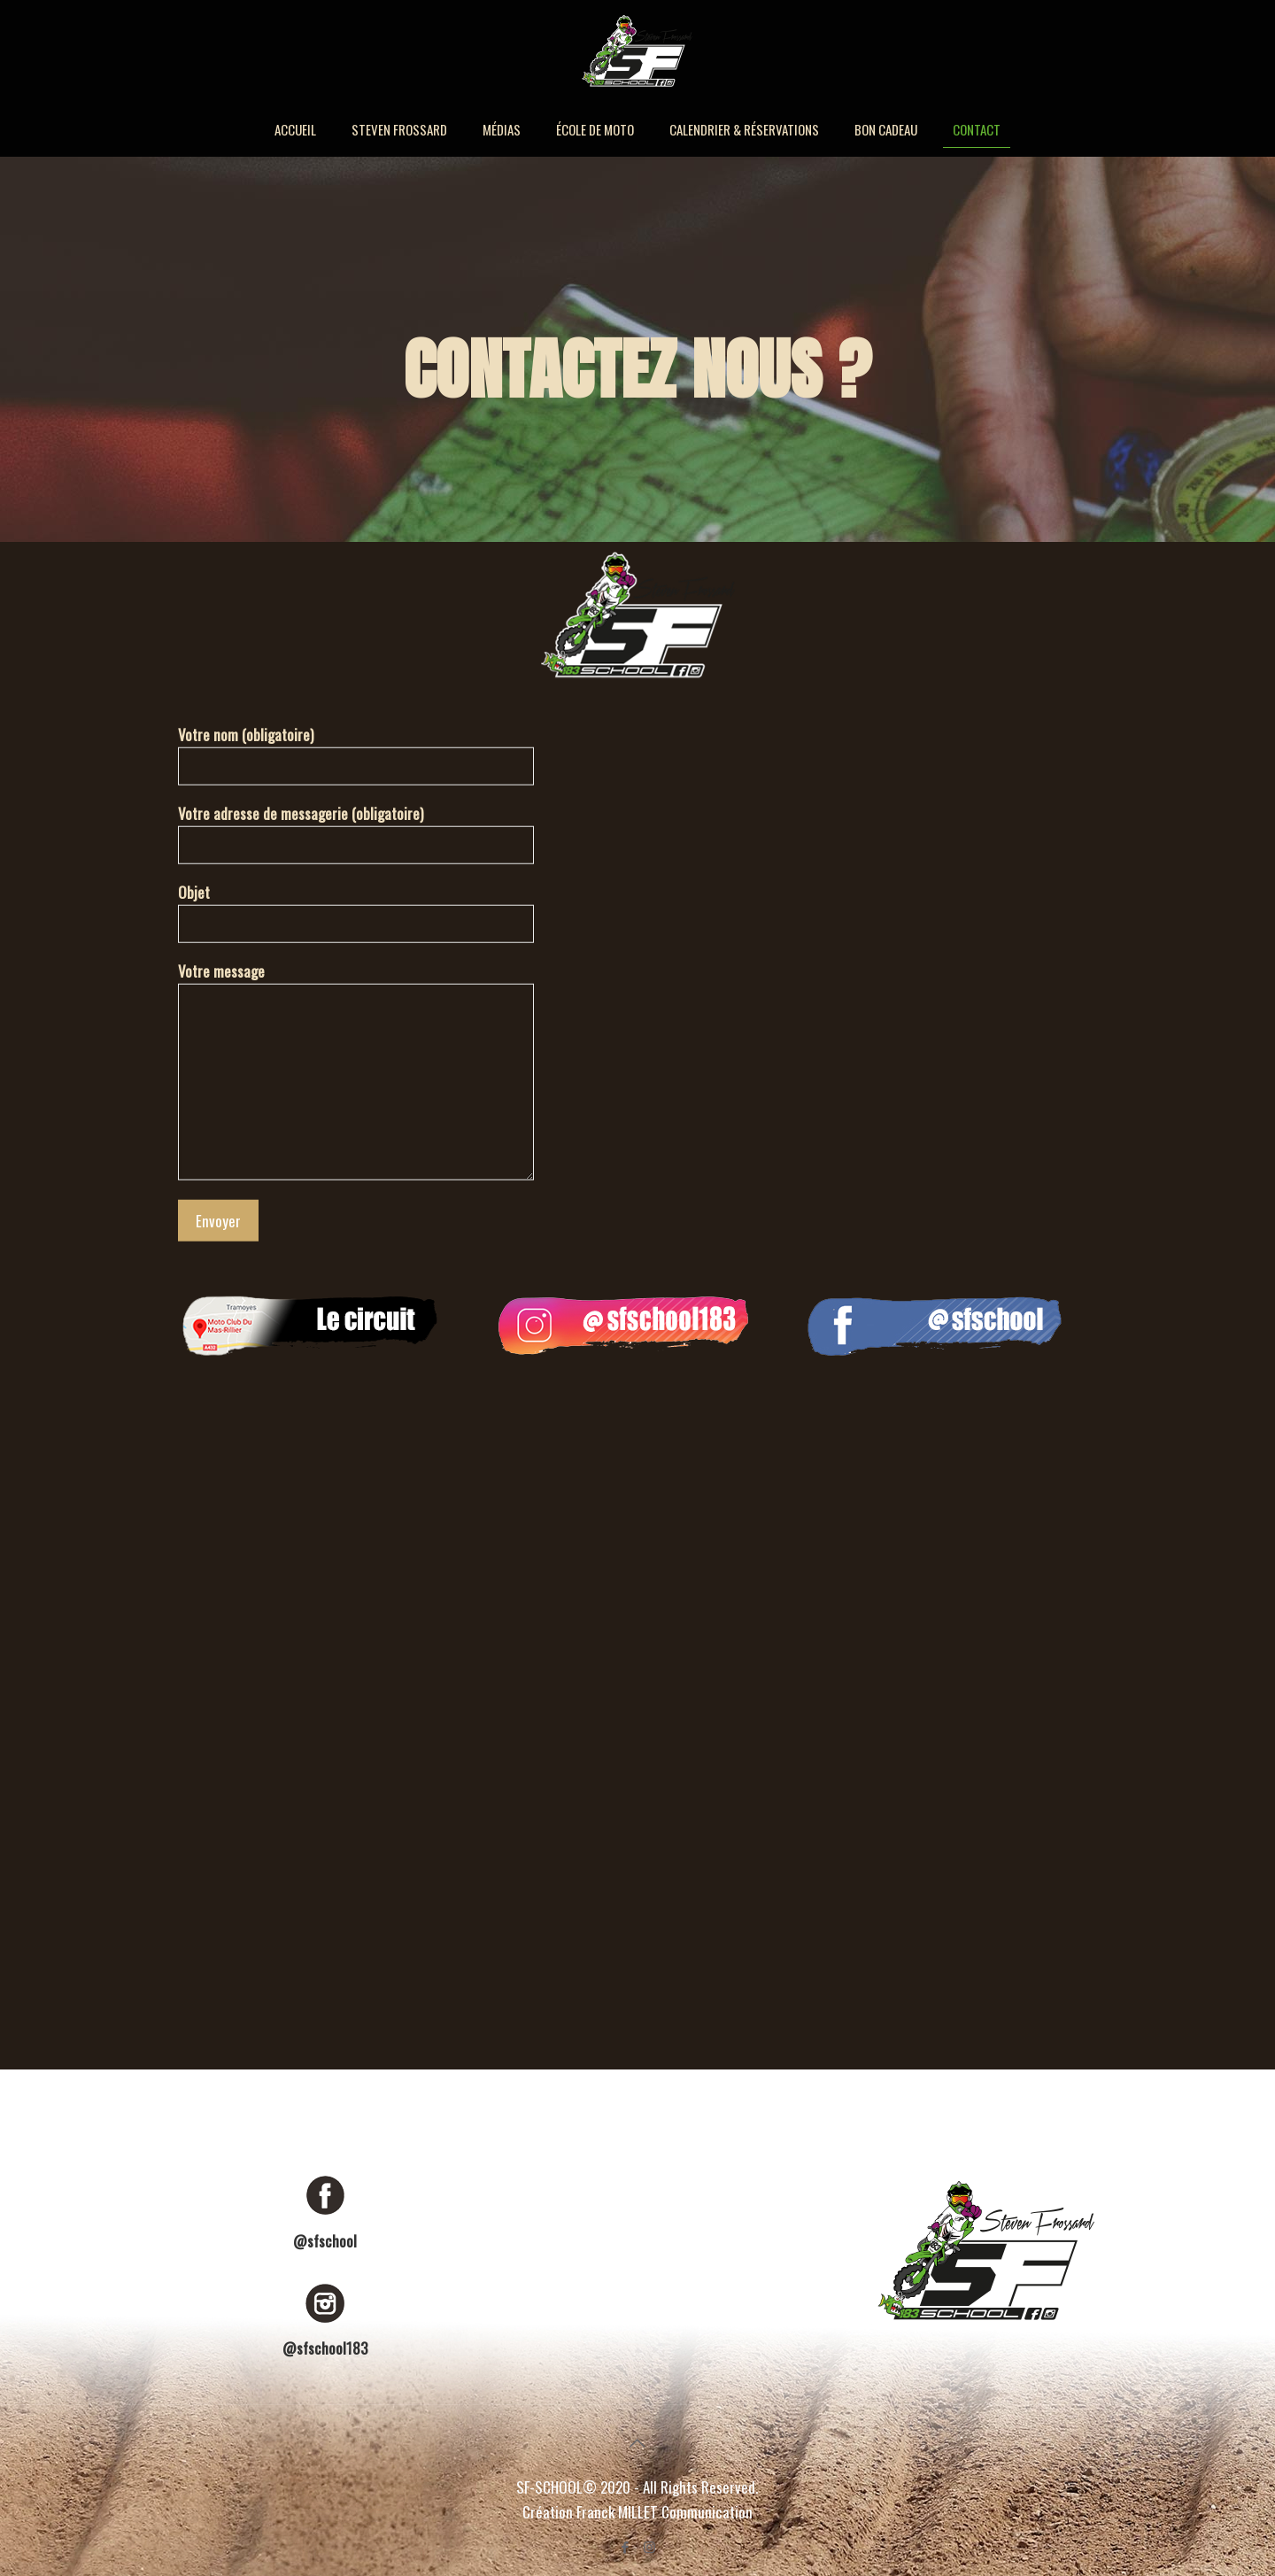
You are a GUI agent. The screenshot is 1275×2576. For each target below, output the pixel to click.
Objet (356, 912)
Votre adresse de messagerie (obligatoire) (356, 833)
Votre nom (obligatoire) (356, 754)
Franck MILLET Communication (664, 2512)
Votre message (356, 1070)
